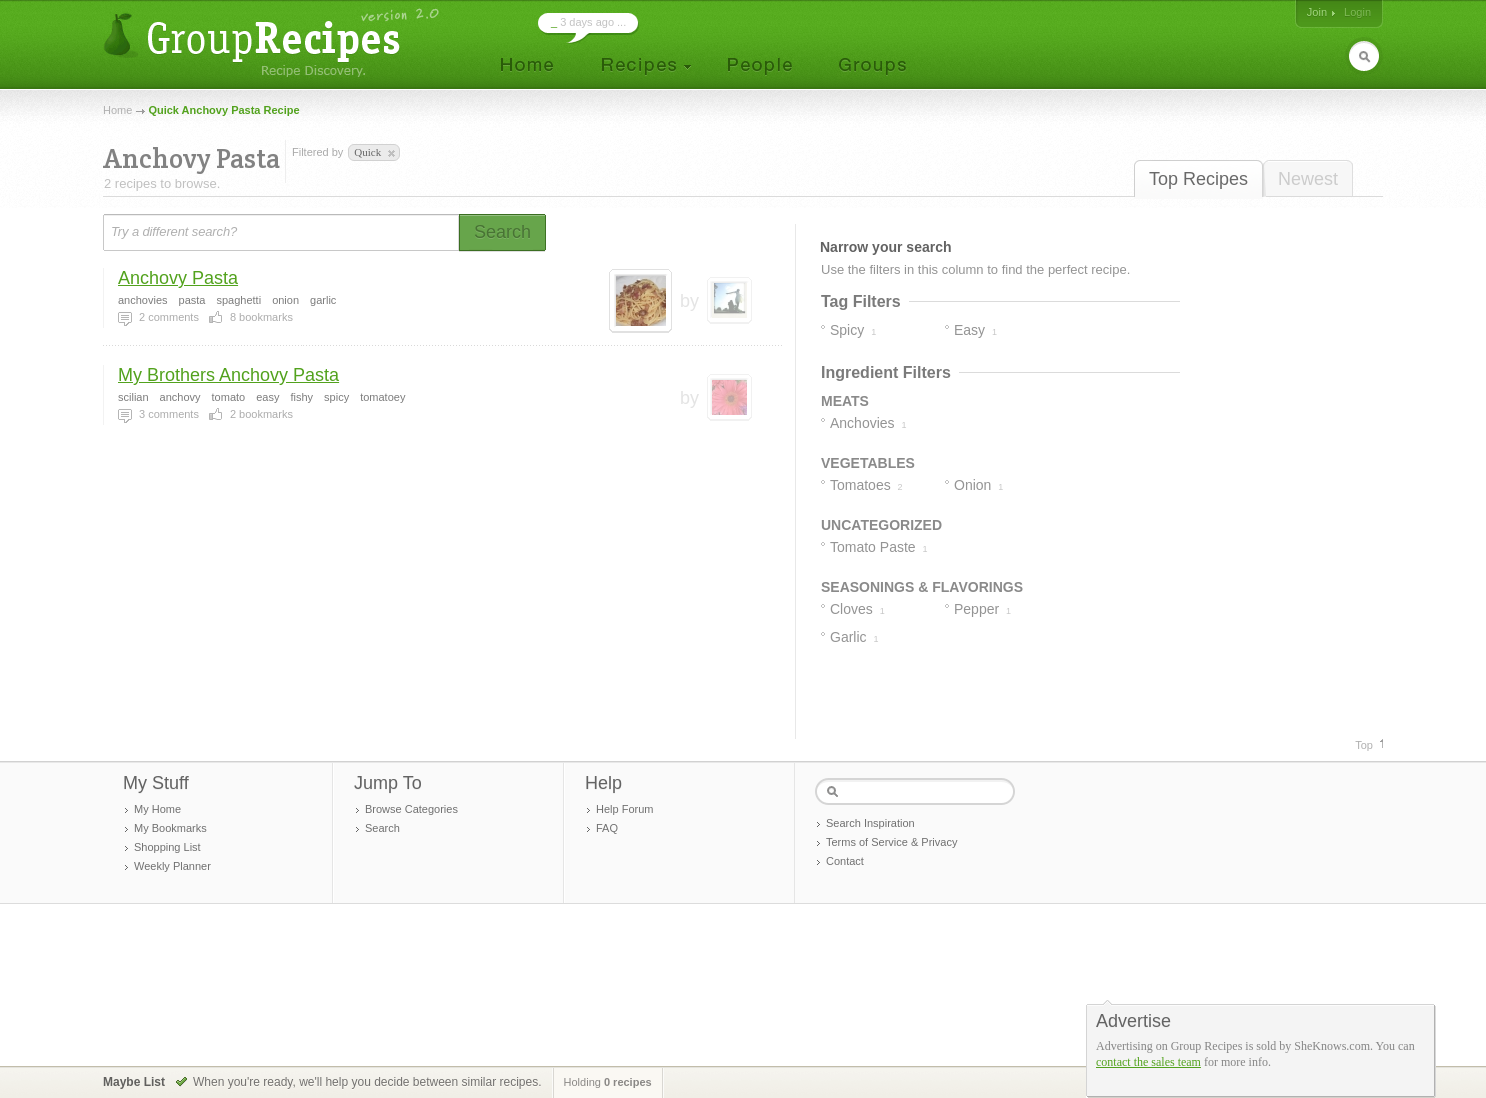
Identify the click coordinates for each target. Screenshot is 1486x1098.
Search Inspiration (870, 823)
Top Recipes (1198, 179)
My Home (157, 809)
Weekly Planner (172, 866)
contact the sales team (1148, 1062)
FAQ (607, 828)
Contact (845, 861)
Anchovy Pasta (178, 278)
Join (1317, 12)
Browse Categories (411, 809)
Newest (1308, 179)
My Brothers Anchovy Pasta (228, 375)
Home (117, 110)
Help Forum (624, 809)
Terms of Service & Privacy (891, 842)
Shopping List (167, 847)
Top (1364, 745)
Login (1357, 12)
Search (382, 828)
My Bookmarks (170, 828)
